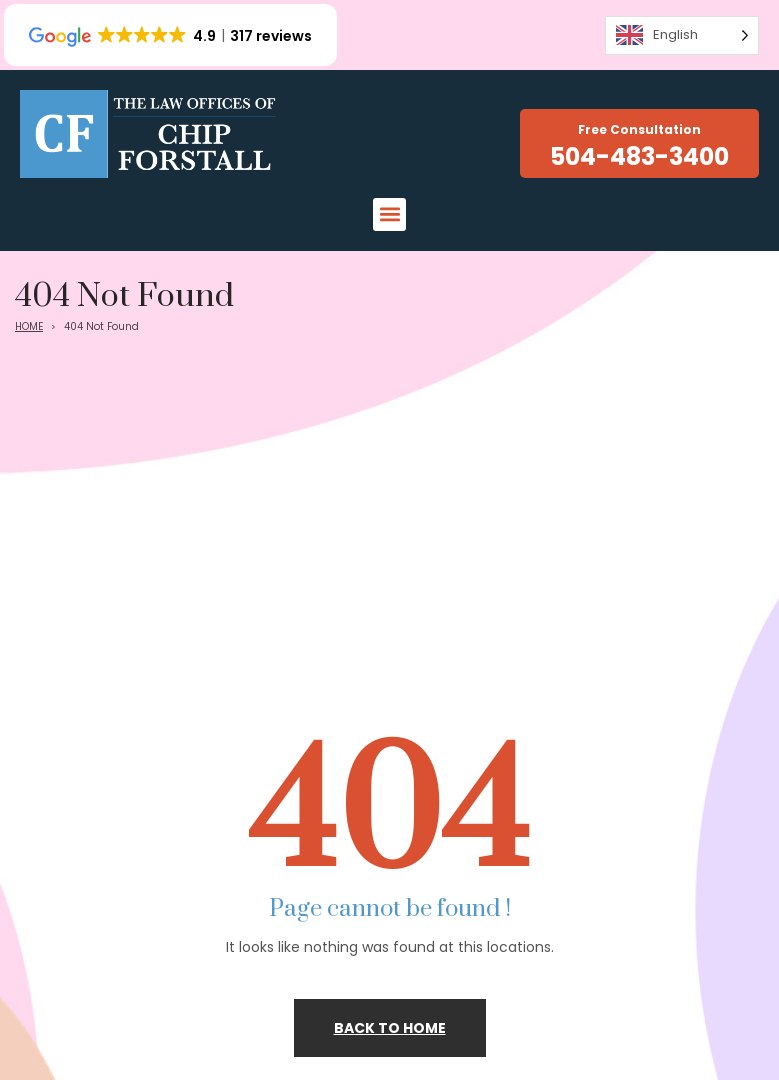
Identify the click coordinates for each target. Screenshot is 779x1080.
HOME (29, 326)
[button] (389, 214)
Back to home (390, 1028)
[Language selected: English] (682, 35)
